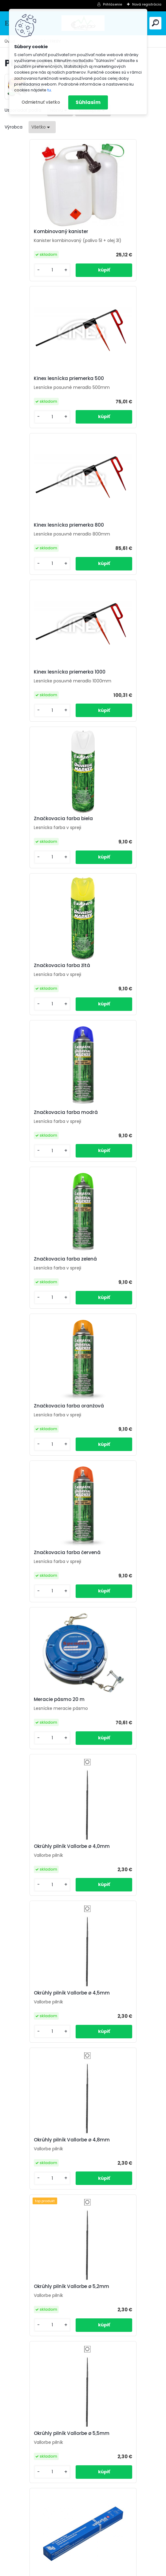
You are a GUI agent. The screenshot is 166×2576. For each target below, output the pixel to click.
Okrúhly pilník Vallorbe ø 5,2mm (40, 1299)
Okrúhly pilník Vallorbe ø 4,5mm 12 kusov (118, 1451)
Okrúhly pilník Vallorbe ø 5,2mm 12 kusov (118, 1603)
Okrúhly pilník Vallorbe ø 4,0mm (118, 996)
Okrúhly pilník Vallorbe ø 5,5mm (118, 1299)
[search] (155, 23)
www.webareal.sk (107, 2569)
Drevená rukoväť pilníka (118, 1753)
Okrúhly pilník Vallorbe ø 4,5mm (40, 1148)
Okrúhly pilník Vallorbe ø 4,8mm (118, 1148)
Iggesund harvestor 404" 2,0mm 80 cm (41, 2358)
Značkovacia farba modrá (43, 695)
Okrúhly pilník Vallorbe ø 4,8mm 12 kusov (40, 1603)
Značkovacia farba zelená (121, 695)
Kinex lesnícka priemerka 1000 (119, 393)
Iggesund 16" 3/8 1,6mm (118, 2061)
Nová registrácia (146, 4)
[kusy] (23, 281)
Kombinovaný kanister (38, 233)
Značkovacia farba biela (40, 548)
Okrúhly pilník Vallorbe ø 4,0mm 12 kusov (40, 1451)
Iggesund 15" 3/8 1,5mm (39, 2208)
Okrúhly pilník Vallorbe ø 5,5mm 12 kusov (40, 1755)
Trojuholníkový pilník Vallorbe (35, 1906)
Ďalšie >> (94, 2435)
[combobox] (42, 127)
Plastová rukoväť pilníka (119, 1907)
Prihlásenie (112, 4)
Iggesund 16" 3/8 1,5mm (118, 2208)
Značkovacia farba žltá (118, 548)
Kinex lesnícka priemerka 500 (119, 234)
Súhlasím (88, 102)
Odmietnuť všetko (41, 102)
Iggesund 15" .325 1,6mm (40, 2061)
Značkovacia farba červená (113, 844)
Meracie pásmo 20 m (36, 995)
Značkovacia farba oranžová (34, 844)
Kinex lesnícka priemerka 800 (41, 393)
